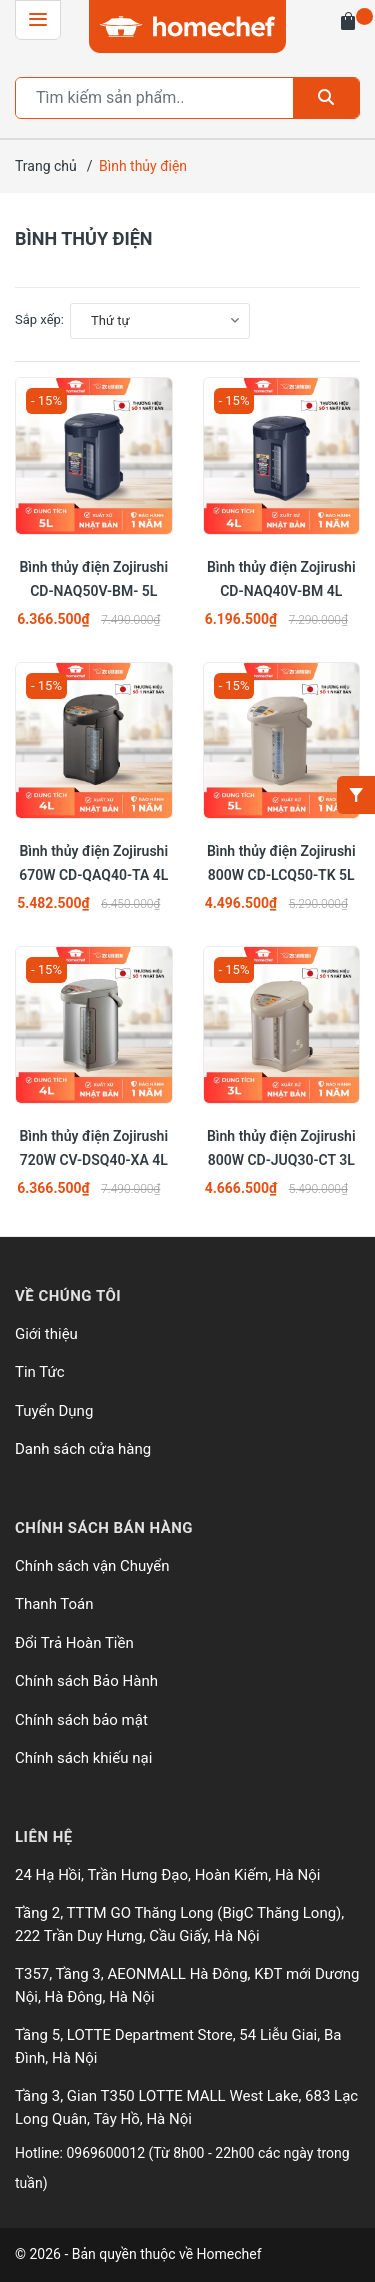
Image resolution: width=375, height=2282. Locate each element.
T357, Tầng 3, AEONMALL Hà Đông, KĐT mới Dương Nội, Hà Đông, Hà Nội (187, 1985)
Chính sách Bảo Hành (86, 1681)
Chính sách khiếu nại (83, 1758)
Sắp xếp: (39, 319)
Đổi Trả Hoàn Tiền (74, 1643)
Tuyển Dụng (54, 1411)
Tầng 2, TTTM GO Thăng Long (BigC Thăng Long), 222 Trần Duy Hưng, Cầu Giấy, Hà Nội (179, 1924)
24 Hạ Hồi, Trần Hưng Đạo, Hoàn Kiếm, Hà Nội (167, 1875)
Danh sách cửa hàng (83, 1449)
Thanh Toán (54, 1604)
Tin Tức (40, 1372)
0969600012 (107, 2153)
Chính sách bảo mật (81, 1720)
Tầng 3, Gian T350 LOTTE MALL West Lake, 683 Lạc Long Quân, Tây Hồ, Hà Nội (186, 2107)
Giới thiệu (46, 1334)
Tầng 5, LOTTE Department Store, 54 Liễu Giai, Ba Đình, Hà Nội (178, 2046)
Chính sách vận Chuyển (92, 1566)
